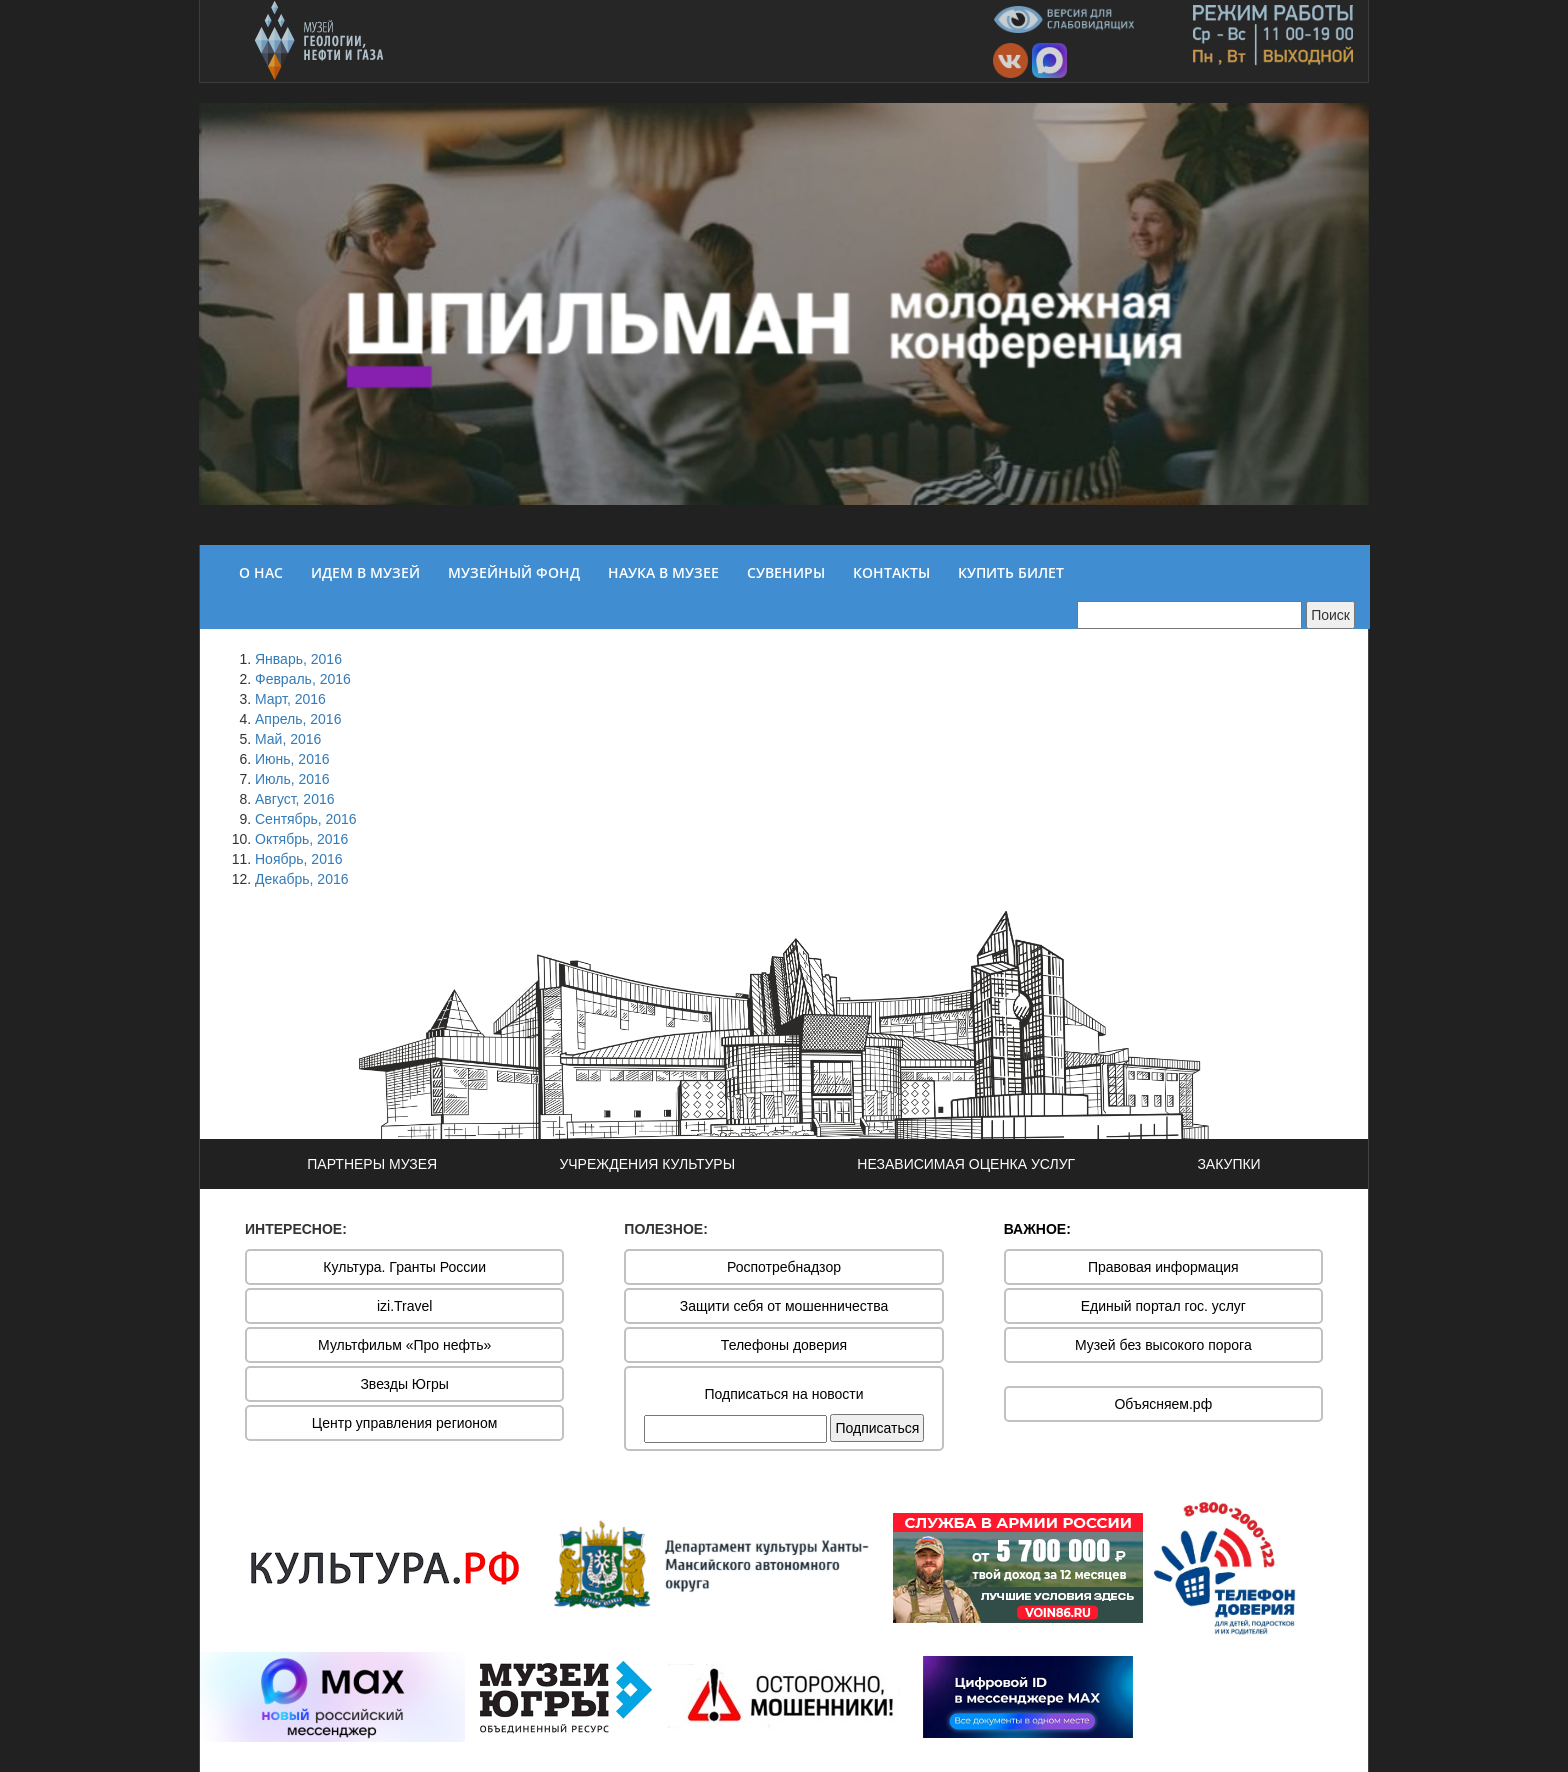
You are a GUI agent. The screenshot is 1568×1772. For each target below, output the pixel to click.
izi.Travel (405, 1306)
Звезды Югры (404, 1384)
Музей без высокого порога (1163, 1345)
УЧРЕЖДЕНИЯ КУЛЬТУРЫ (647, 1164)
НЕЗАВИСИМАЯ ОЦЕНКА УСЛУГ (966, 1164)
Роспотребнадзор (784, 1267)
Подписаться (877, 1428)
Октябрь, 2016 (301, 839)
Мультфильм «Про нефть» (404, 1345)
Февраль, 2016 (303, 679)
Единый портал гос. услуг (1163, 1306)
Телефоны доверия (784, 1345)
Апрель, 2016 (298, 719)
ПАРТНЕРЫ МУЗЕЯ (372, 1164)
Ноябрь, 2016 (299, 859)
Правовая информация (1163, 1267)
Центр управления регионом (405, 1423)
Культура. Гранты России (404, 1267)
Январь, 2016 (298, 659)
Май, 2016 (288, 739)
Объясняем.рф (1163, 1404)
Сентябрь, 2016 (306, 819)
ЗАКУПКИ (1228, 1164)
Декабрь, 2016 (302, 879)
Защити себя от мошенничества (784, 1306)
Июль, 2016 (292, 779)
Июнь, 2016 (292, 759)
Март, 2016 (290, 699)
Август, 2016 (295, 799)
